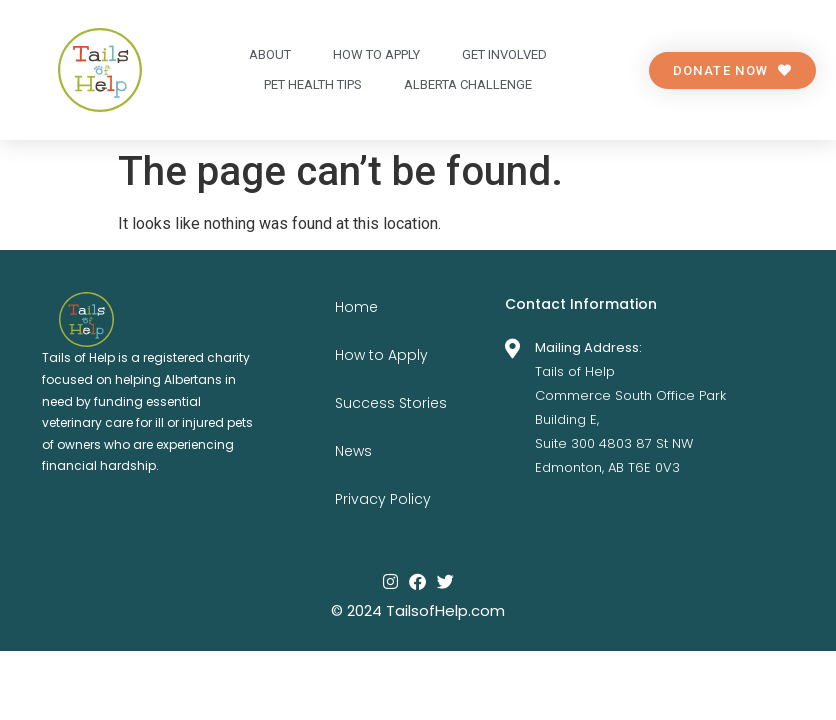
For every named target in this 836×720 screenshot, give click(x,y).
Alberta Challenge (468, 84)
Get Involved (504, 54)
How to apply (376, 54)
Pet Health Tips (313, 84)
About (270, 54)
